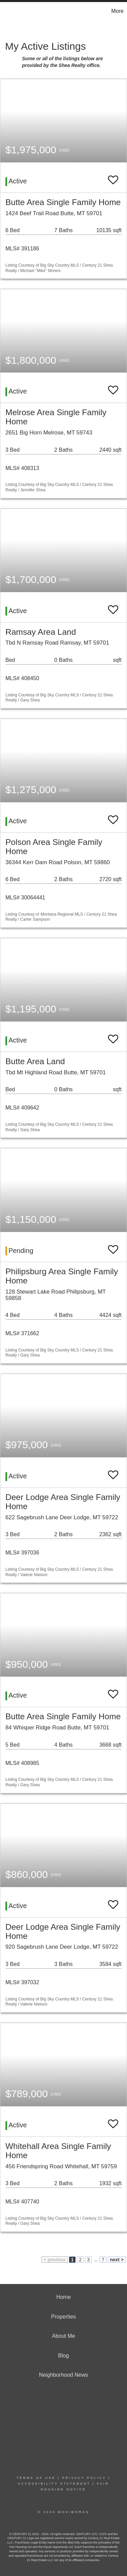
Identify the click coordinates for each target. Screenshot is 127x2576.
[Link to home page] (6, 11)
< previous (55, 2259)
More (117, 11)
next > (117, 2259)
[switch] (113, 176)
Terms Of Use (36, 2478)
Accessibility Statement (54, 2483)
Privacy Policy (84, 2478)
